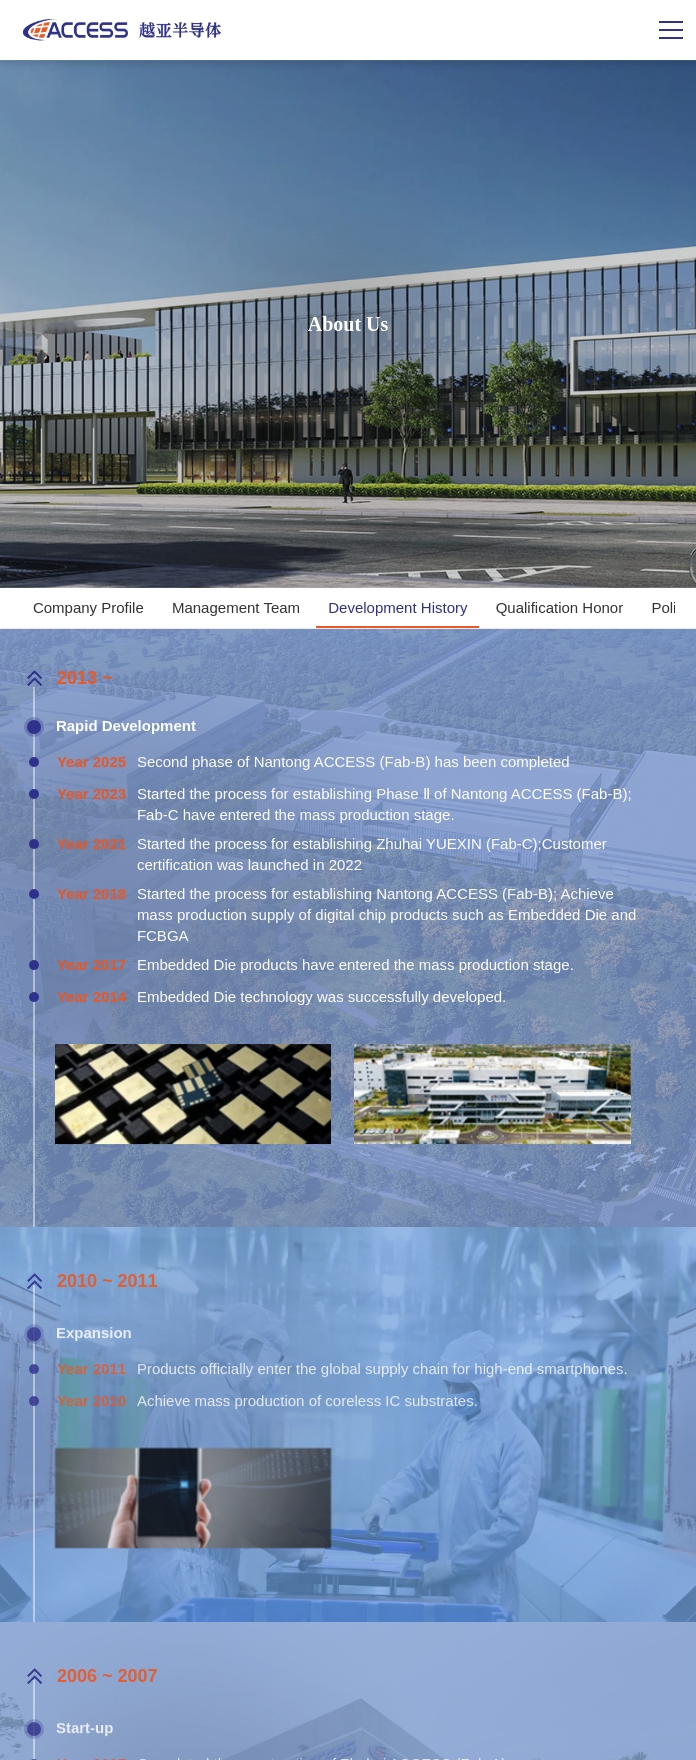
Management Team (236, 607)
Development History (397, 607)
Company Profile (88, 607)
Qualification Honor (560, 607)
